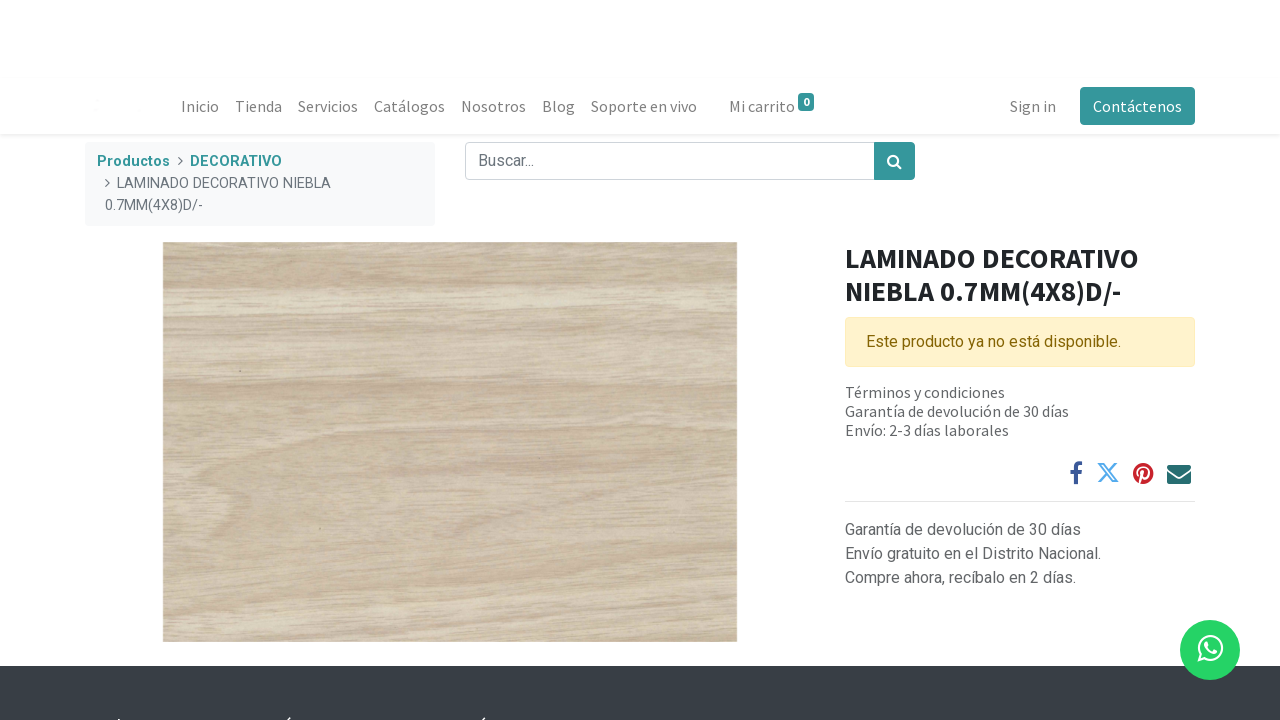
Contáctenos (1137, 106)
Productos (133, 161)
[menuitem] (200, 106)
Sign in (1033, 106)
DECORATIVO (236, 161)
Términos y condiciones (925, 392)
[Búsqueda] (894, 161)
